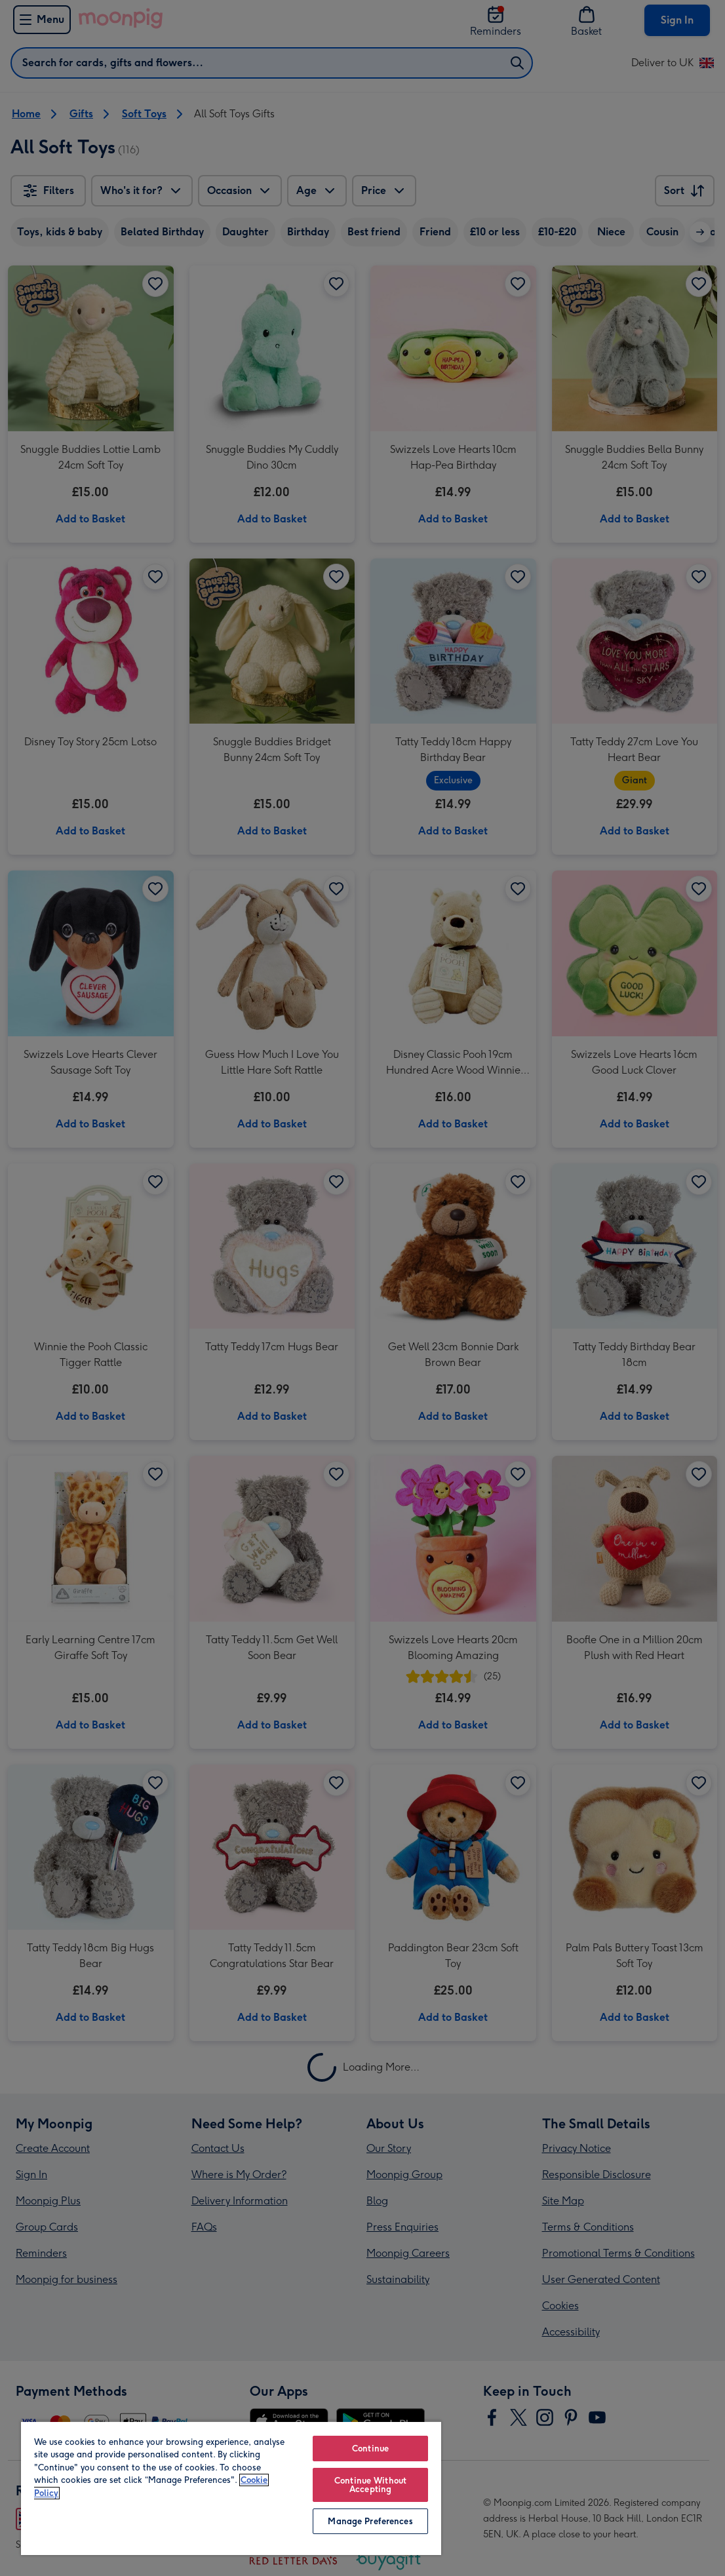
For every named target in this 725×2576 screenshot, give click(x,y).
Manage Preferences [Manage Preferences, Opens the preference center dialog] (370, 2521)
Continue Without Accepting (370, 2485)
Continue (370, 2448)
